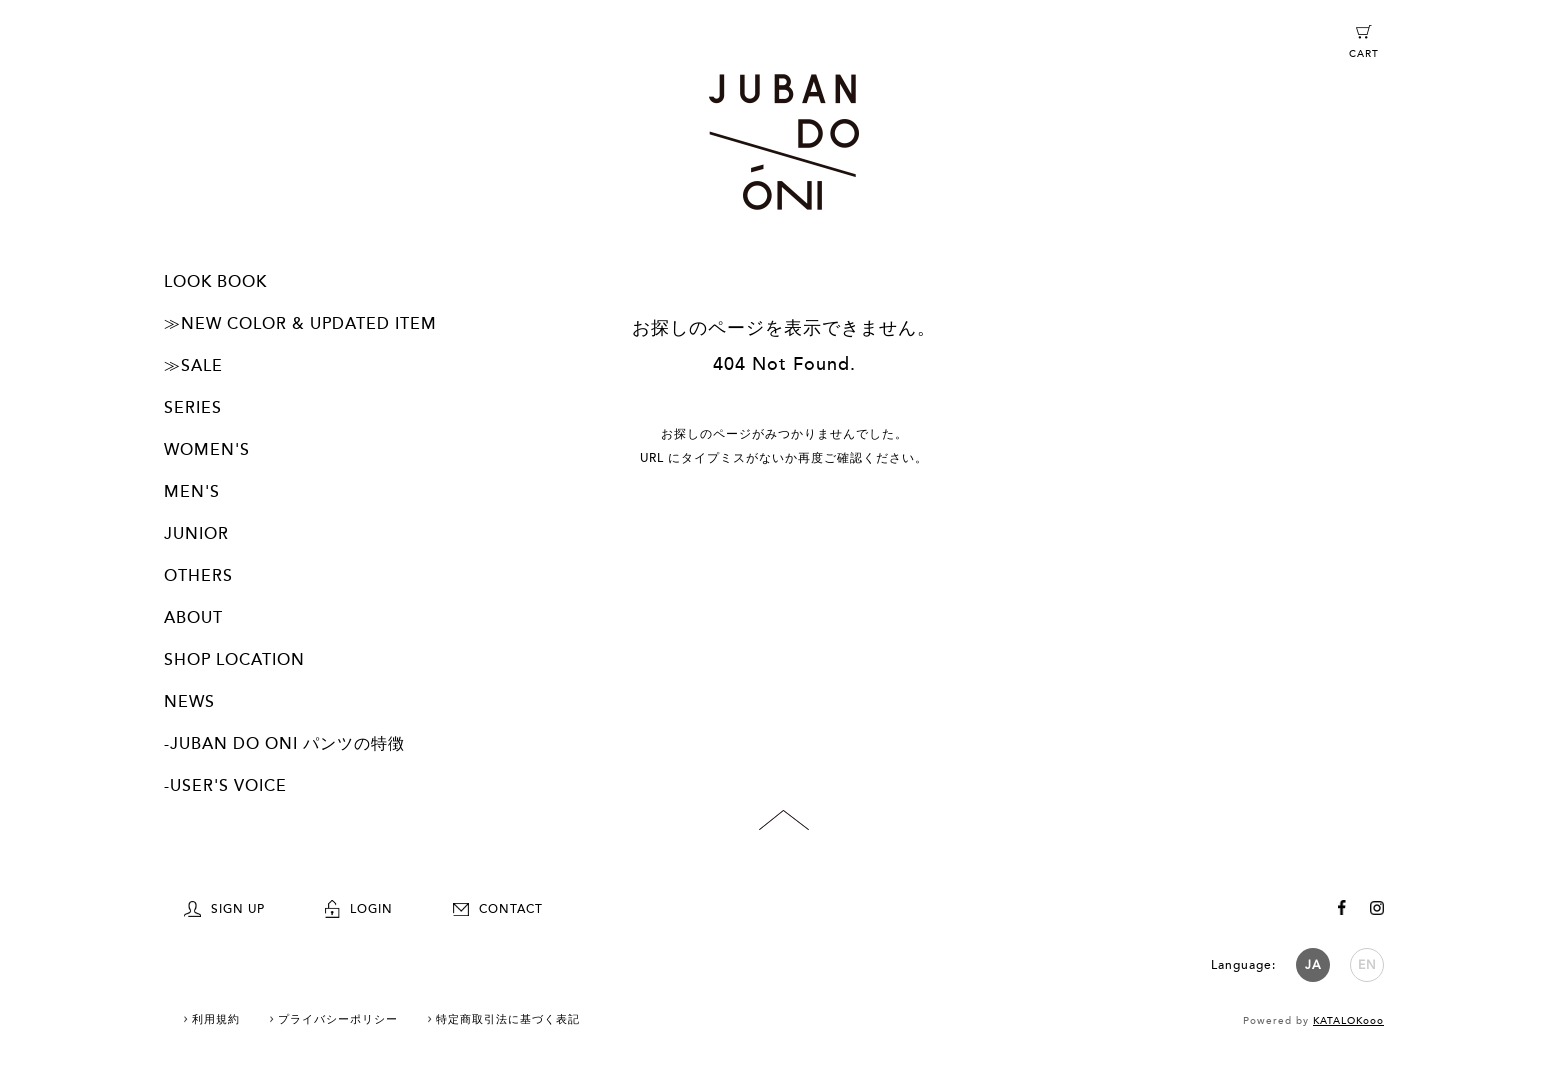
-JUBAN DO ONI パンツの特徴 (284, 744)
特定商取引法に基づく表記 (508, 1019)
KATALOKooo (1348, 1021)
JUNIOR (196, 534)
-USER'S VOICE (225, 786)
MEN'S (192, 492)
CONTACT (498, 909)
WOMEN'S (207, 450)
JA (1313, 965)
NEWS (189, 702)
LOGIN (359, 909)
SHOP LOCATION (234, 660)
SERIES (193, 408)
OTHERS (198, 576)
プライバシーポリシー (338, 1019)
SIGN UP (224, 909)
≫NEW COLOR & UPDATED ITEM (300, 324)
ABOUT (193, 618)
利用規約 (216, 1019)
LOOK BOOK (215, 282)
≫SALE (193, 366)
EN (1367, 965)
